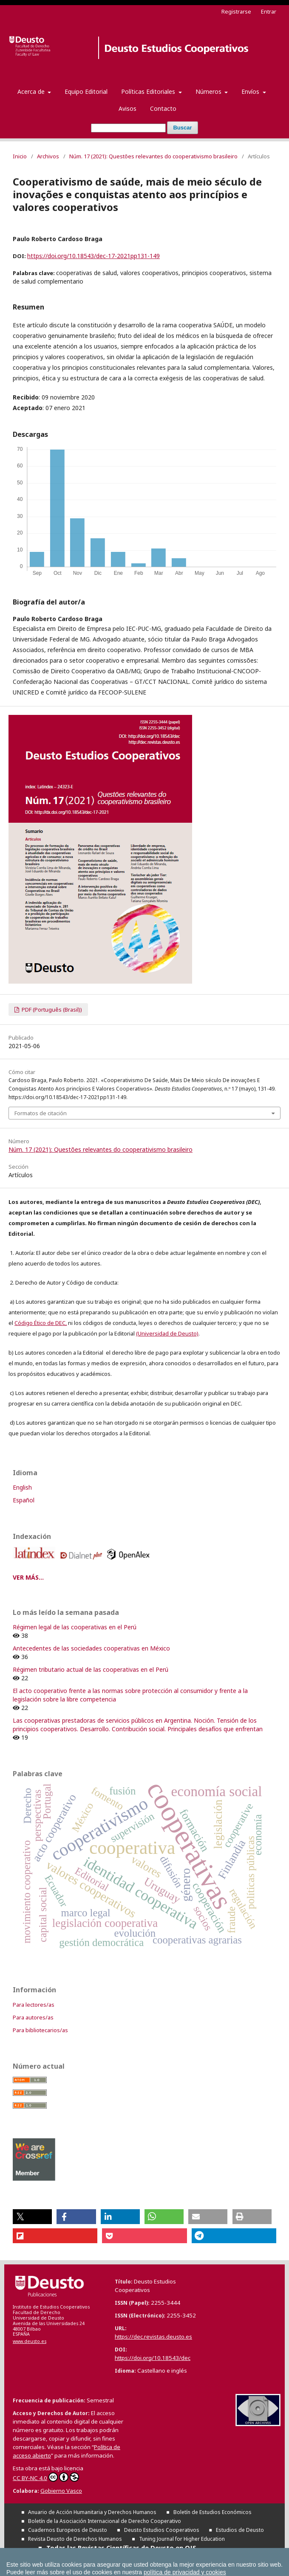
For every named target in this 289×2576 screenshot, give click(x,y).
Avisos (127, 108)
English (22, 1487)
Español (23, 1500)
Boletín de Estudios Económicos (212, 2512)
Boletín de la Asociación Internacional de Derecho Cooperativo (104, 2521)
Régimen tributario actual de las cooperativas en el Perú (90, 1669)
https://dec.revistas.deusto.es (153, 2336)
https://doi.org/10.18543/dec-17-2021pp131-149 (93, 256)
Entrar (268, 11)
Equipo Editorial (86, 91)
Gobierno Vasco (61, 2490)
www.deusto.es (29, 2341)
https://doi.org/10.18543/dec (152, 2358)
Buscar (182, 127)
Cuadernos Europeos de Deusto (67, 2530)
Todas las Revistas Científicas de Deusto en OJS (121, 2547)
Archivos (48, 156)
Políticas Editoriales (149, 91)
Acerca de (31, 91)
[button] (32, 2216)
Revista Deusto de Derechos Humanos (75, 2538)
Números (209, 91)
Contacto (163, 108)
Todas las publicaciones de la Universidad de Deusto (128, 2556)
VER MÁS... (28, 1577)
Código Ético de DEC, (40, 1323)
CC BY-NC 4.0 (46, 2477)
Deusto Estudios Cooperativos (161, 2530)
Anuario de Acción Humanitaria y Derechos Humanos (92, 2512)
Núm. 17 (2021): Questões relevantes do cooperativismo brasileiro (153, 156)
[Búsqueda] (128, 128)
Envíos (251, 91)
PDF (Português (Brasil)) (51, 1009)
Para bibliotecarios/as (40, 2030)
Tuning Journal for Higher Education (182, 2538)
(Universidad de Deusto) (167, 1333)
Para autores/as (33, 2017)
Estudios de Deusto (240, 2530)
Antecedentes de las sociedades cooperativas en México (91, 1648)
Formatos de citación (40, 1113)
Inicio (20, 156)
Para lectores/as (33, 2004)
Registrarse (236, 11)
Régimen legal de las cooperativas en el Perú (74, 1627)
